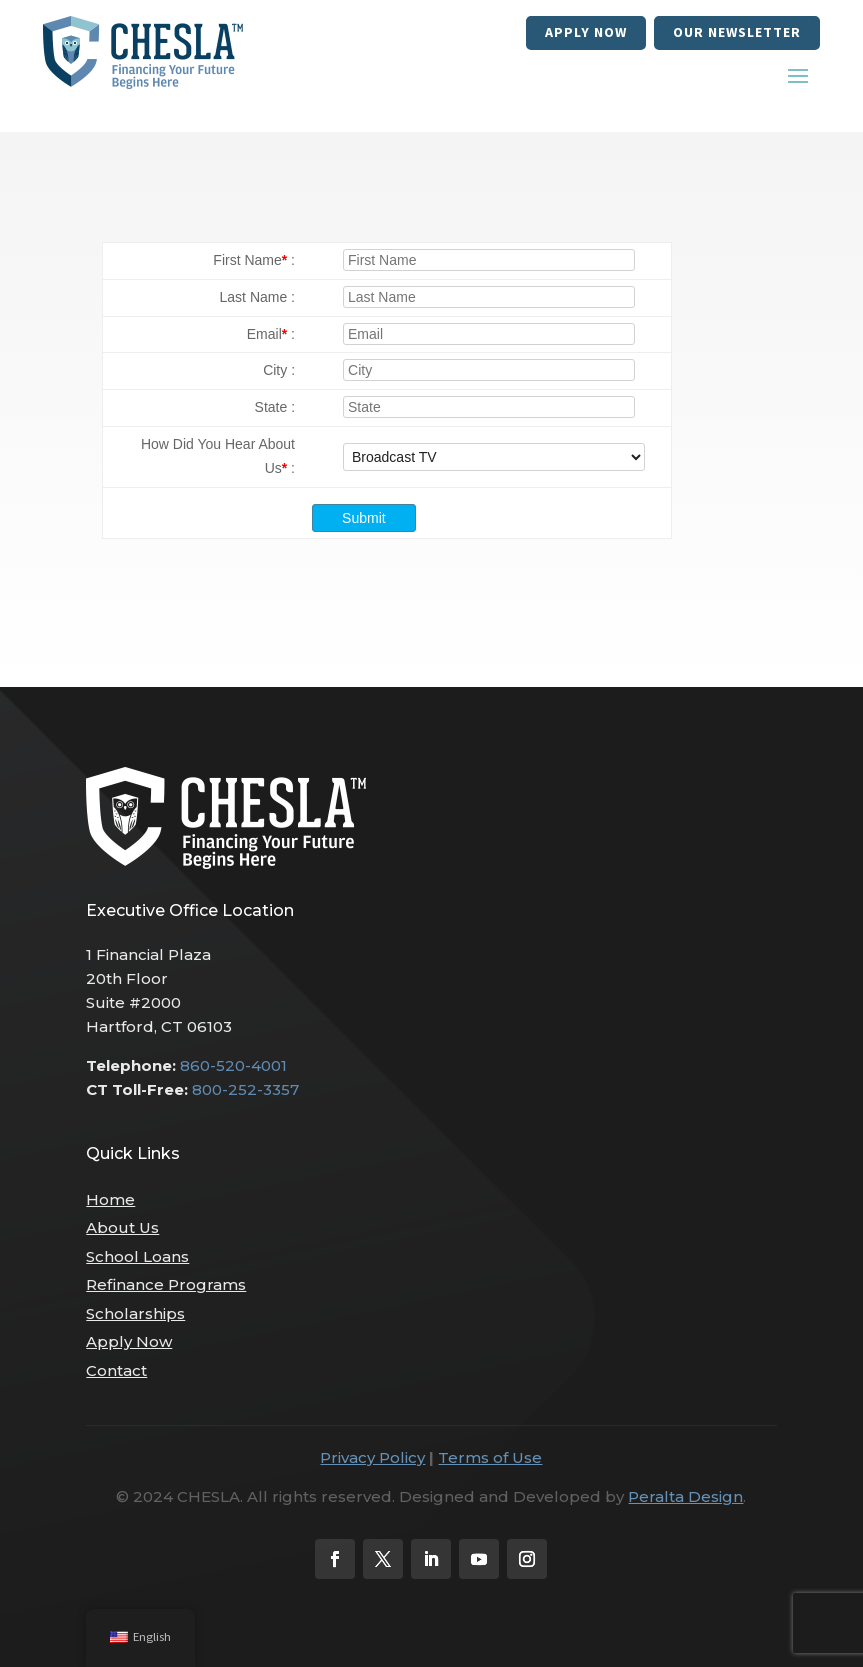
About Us (122, 1227)
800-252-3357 (245, 1089)
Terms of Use (490, 1457)
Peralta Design (685, 1496)
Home (110, 1199)
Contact (116, 1370)
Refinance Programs (166, 1284)
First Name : (254, 260)
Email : (271, 334)
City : (279, 370)
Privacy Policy (372, 1457)
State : (275, 407)
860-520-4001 (233, 1065)
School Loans (137, 1256)
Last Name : (257, 297)
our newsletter (737, 32)
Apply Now (586, 32)
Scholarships (135, 1313)
